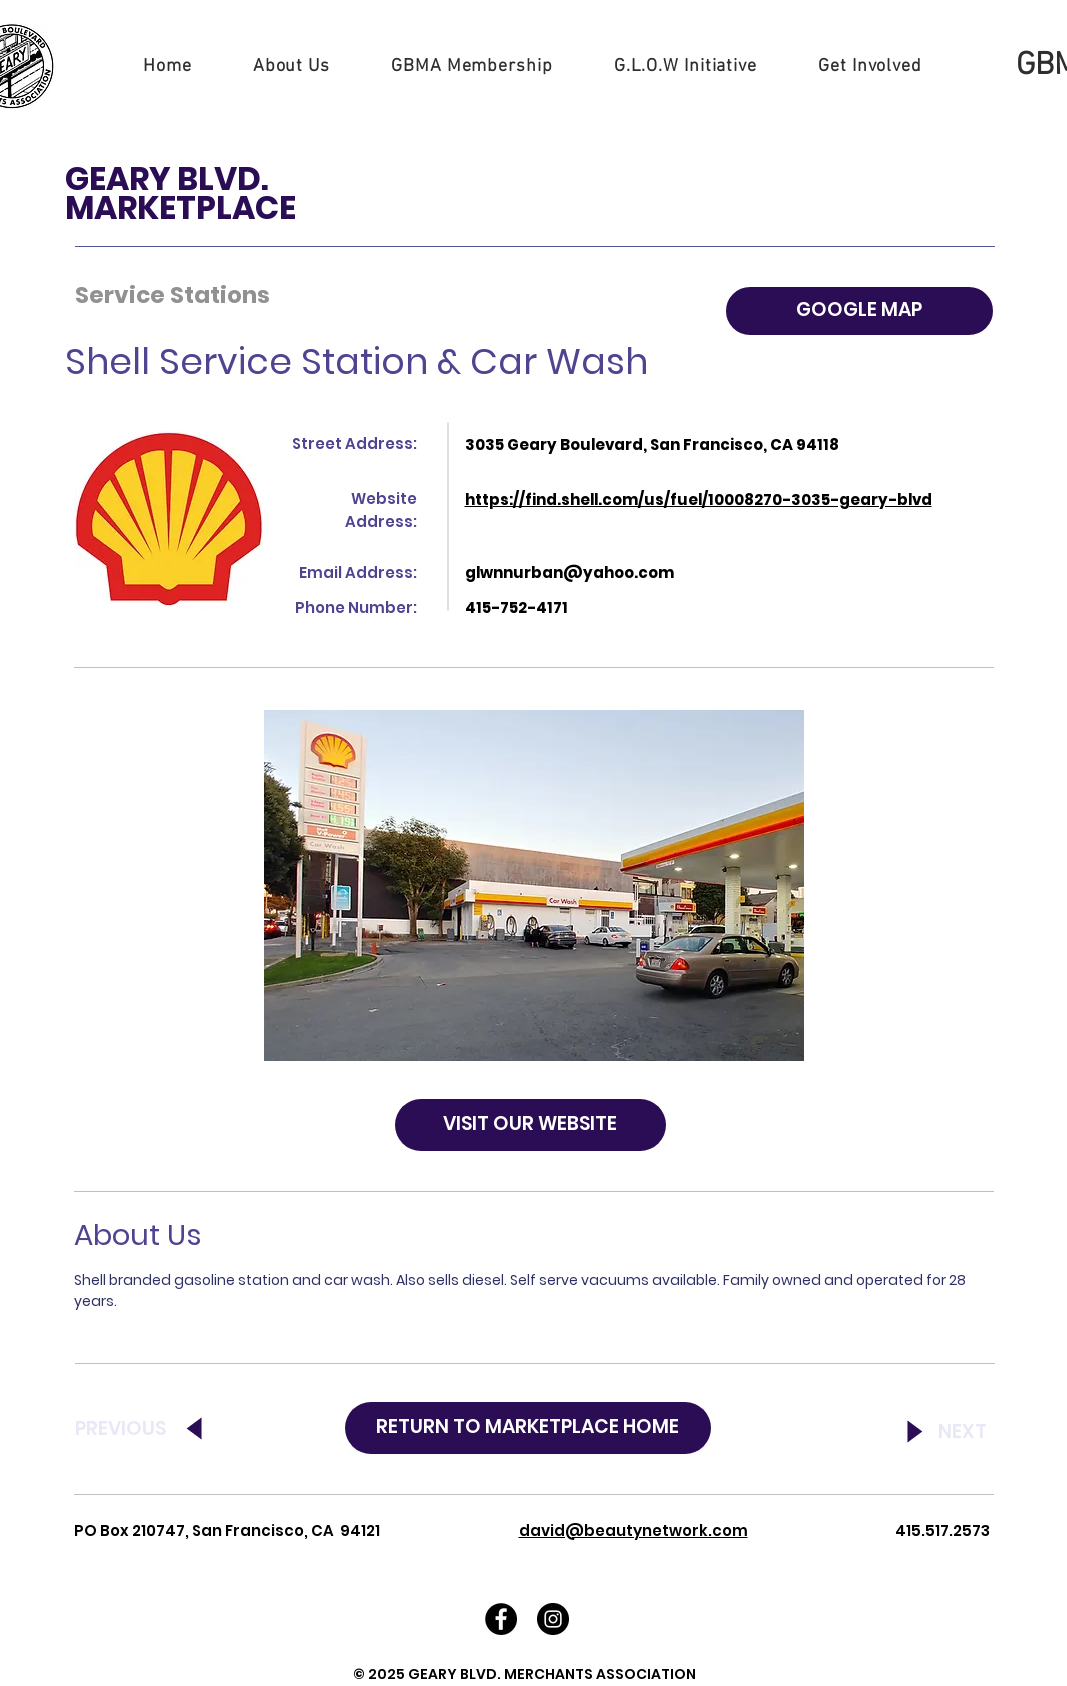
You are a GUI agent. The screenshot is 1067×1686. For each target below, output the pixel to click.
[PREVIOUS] (146, 1430)
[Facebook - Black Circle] (501, 1619)
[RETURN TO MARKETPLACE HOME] (528, 1428)
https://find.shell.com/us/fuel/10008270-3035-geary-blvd (698, 499)
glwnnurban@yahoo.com (569, 572)
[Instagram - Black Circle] (553, 1619)
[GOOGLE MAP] (859, 311)
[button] (291, 66)
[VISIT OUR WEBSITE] (530, 1125)
